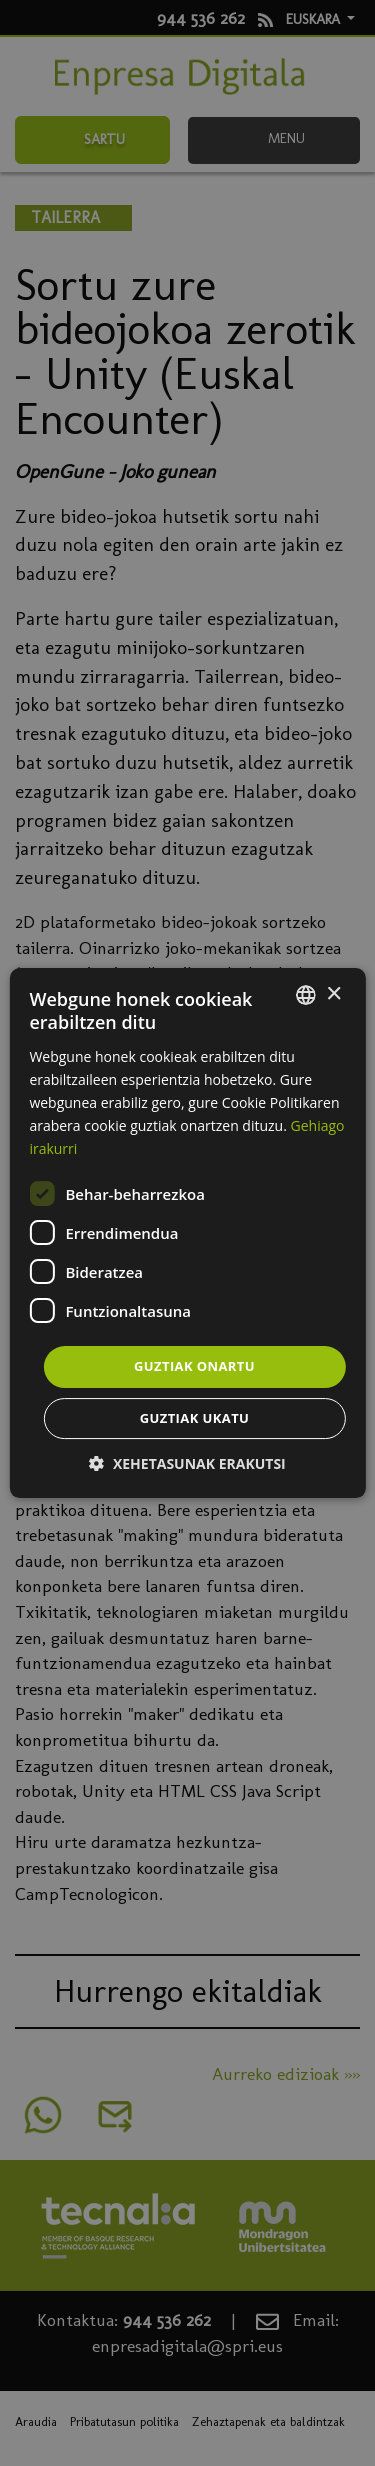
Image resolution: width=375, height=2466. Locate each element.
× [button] (333, 994)
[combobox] (306, 995)
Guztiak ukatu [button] (195, 1418)
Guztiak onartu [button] (194, 1366)
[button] (187, 1463)
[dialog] (187, 1233)
